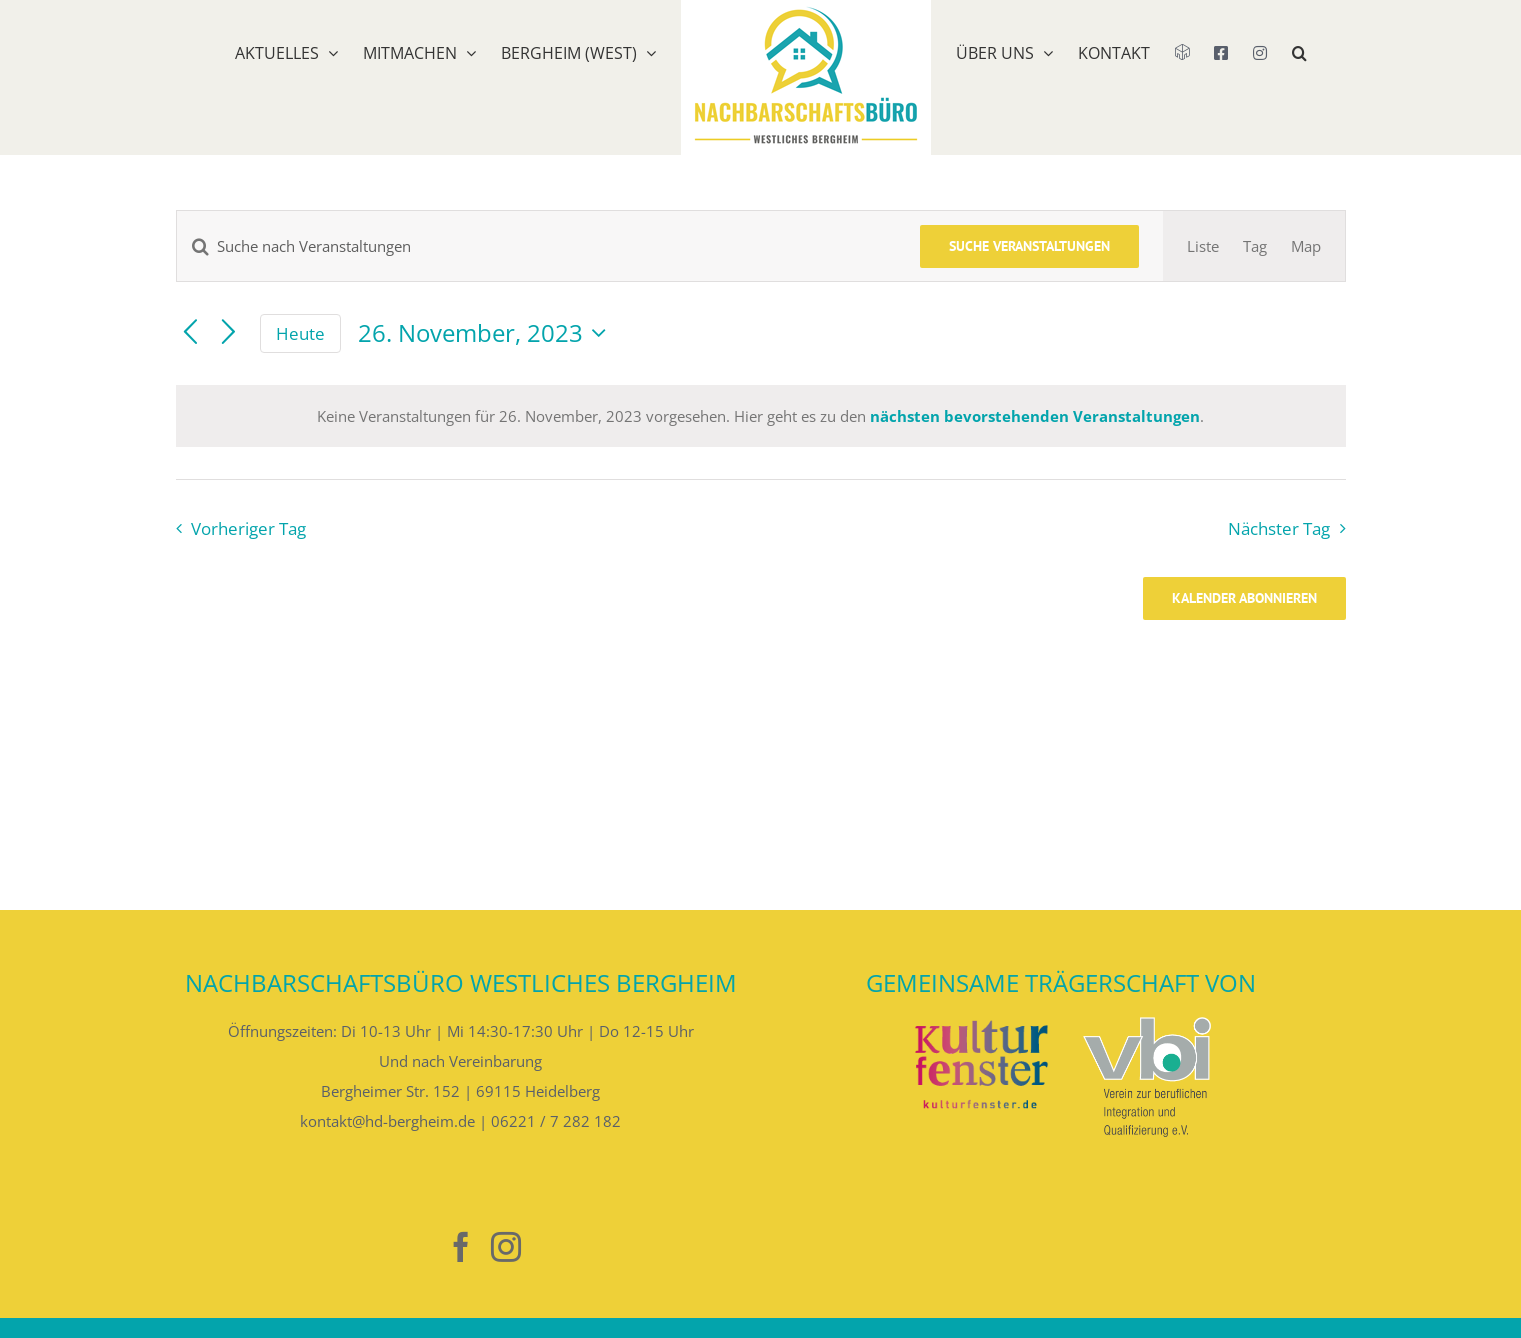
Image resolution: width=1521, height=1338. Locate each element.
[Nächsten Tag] (228, 333)
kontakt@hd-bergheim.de (387, 1121)
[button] (1299, 78)
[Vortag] (190, 333)
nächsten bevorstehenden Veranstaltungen (1035, 416)
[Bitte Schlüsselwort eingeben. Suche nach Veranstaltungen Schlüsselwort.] (536, 246)
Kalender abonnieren (1244, 598)
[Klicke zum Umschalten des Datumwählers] (487, 333)
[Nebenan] (416, 1247)
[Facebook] (461, 1247)
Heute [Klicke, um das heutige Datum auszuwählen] (300, 333)
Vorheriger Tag (248, 528)
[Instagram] (506, 1247)
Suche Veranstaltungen (1029, 246)
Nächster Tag (1279, 528)
